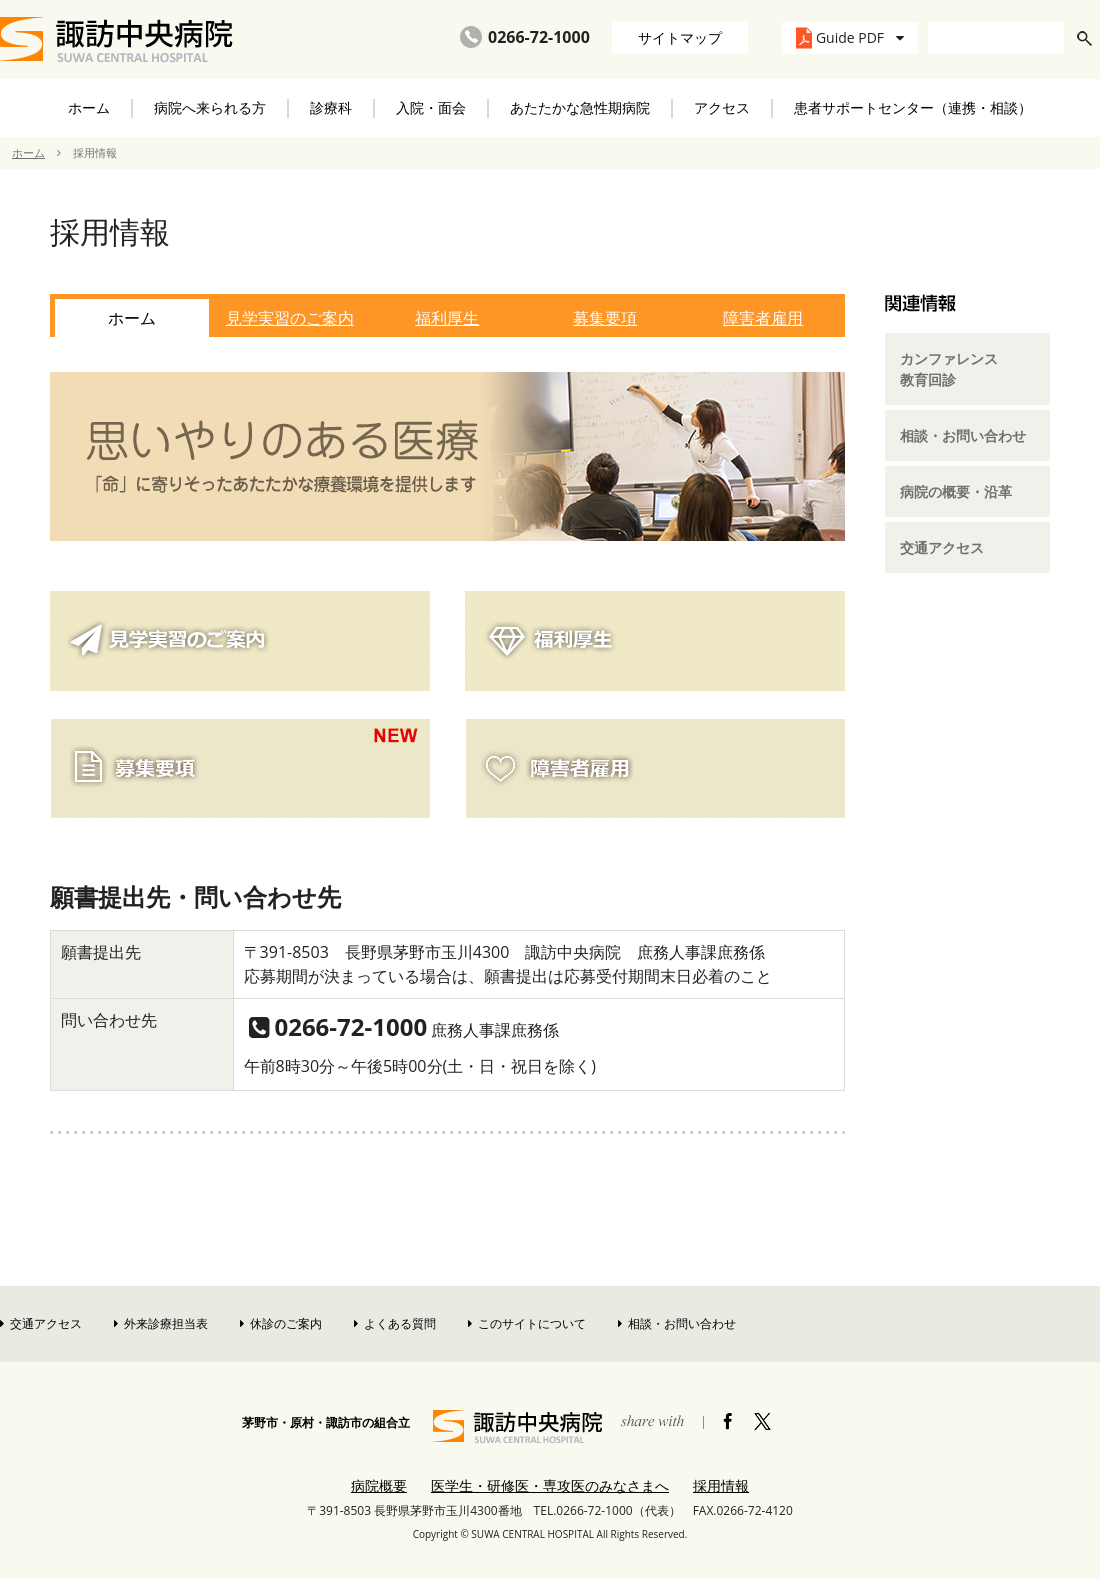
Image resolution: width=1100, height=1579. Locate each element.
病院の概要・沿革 (956, 491)
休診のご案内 (281, 1323)
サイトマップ (680, 37)
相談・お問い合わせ (963, 435)
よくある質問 (395, 1323)
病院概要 (379, 1485)
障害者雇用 (763, 318)
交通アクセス (942, 547)
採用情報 (721, 1485)
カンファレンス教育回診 (949, 369)
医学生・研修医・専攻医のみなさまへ (550, 1485)
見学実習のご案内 (290, 318)
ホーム (89, 107)
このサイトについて (527, 1323)
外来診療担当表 (161, 1323)
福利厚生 (447, 318)
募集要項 (605, 318)
